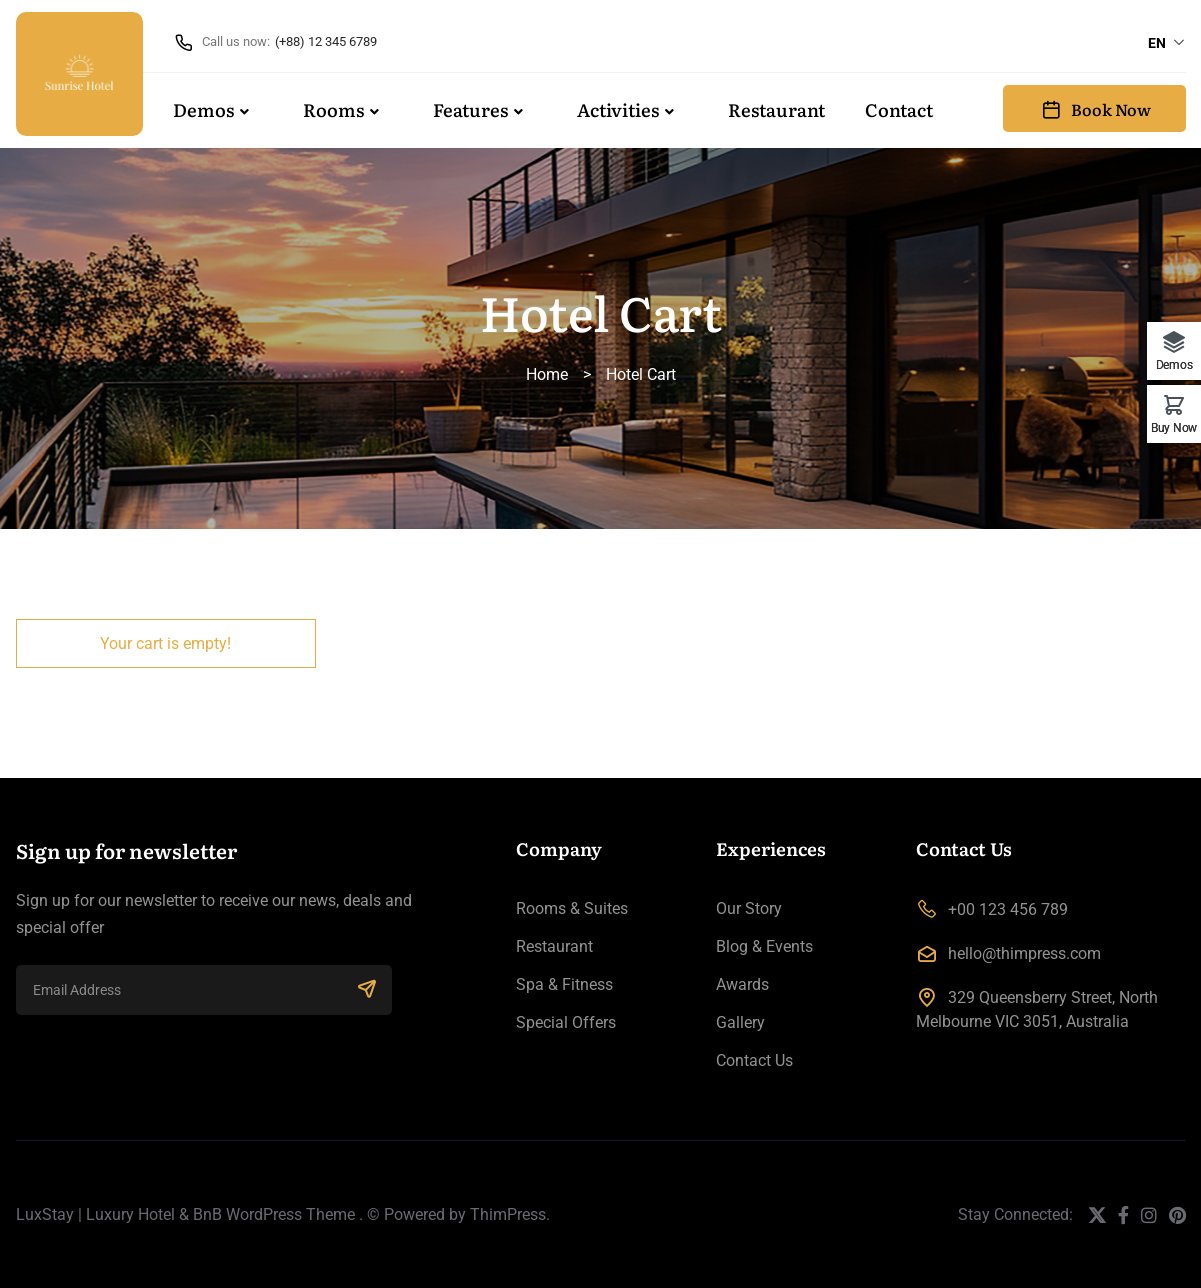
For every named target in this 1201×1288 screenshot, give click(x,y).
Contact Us (754, 1060)
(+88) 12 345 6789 (326, 41)
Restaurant (776, 109)
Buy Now (1174, 427)
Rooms (333, 109)
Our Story (749, 908)
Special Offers (566, 1022)
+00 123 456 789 (1008, 909)
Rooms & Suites (572, 908)
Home (547, 374)
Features (470, 109)
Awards (742, 984)
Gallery (740, 1022)
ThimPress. (510, 1214)
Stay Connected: (1015, 1214)
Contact (899, 109)
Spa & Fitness (564, 984)
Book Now (1094, 109)
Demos (203, 109)
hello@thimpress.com (1024, 953)
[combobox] (1167, 43)
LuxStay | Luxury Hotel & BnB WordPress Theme (185, 1214)
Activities (618, 109)
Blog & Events (764, 946)
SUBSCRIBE (367, 988)
